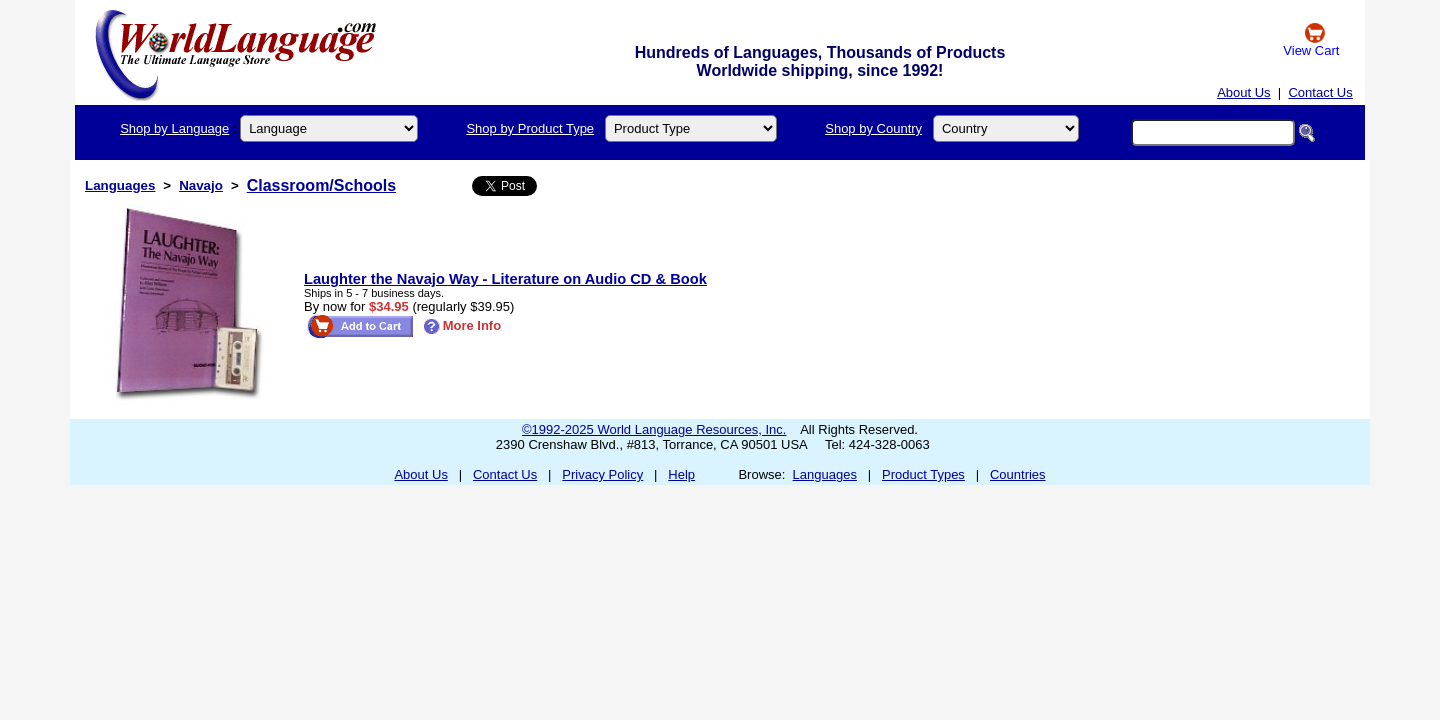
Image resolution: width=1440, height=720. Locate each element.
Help (681, 474)
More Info (462, 325)
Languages (120, 185)
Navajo (201, 185)
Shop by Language (174, 128)
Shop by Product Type (530, 128)
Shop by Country (873, 128)
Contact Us (1320, 92)
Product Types (923, 474)
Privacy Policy (602, 474)
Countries (1018, 474)
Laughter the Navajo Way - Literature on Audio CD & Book (505, 279)
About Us (1243, 92)
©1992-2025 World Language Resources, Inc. (654, 429)
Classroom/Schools (321, 185)
